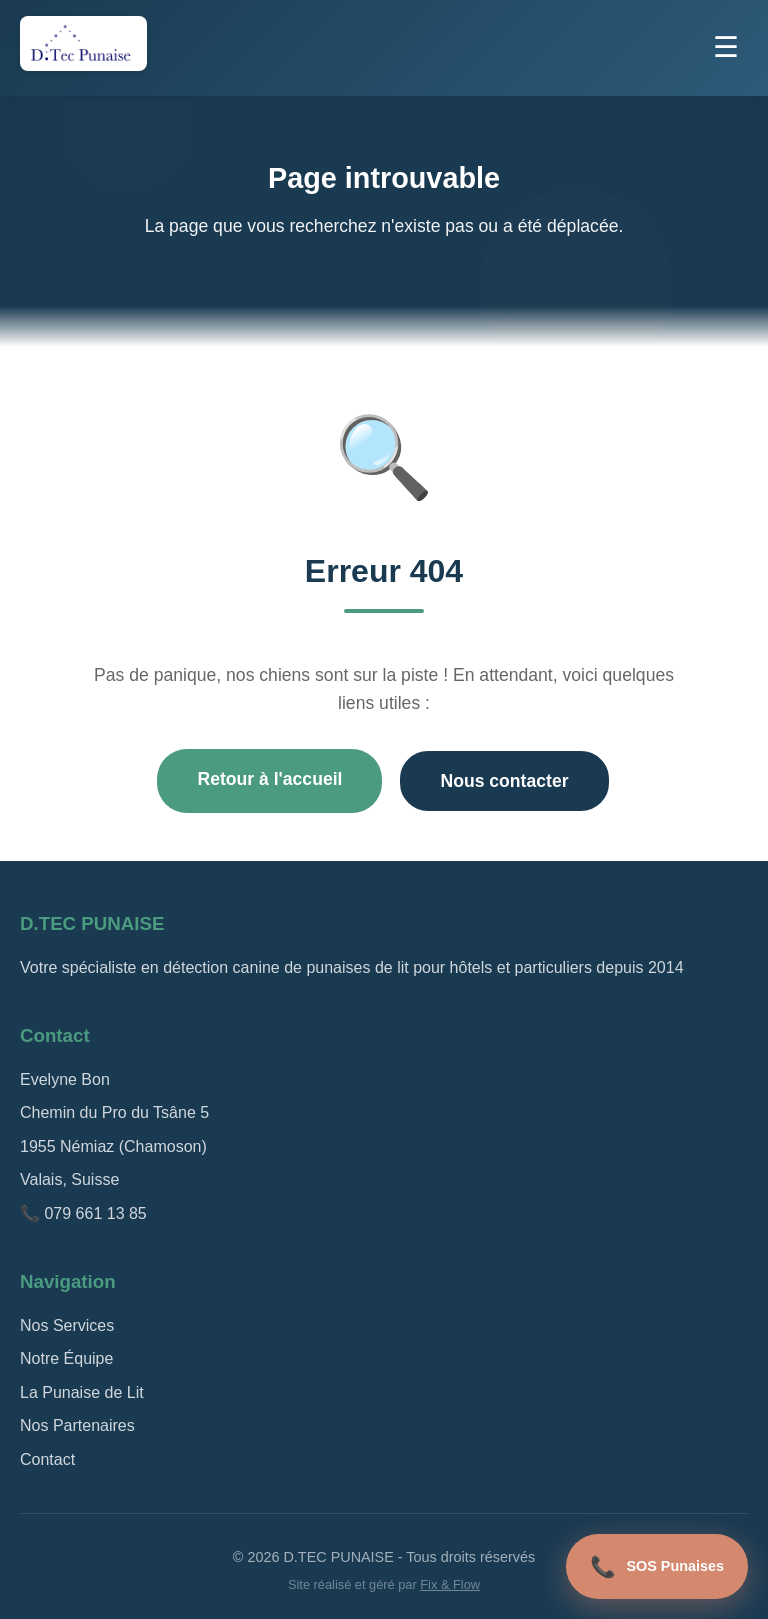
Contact (47, 1459)
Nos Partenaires (77, 1425)
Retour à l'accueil (269, 779)
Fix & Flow (450, 1584)
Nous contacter (504, 781)
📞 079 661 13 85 (83, 1213)
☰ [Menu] (726, 47)
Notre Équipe (66, 1358)
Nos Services (67, 1325)
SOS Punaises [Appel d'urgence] (657, 1566)
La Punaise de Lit (82, 1392)
